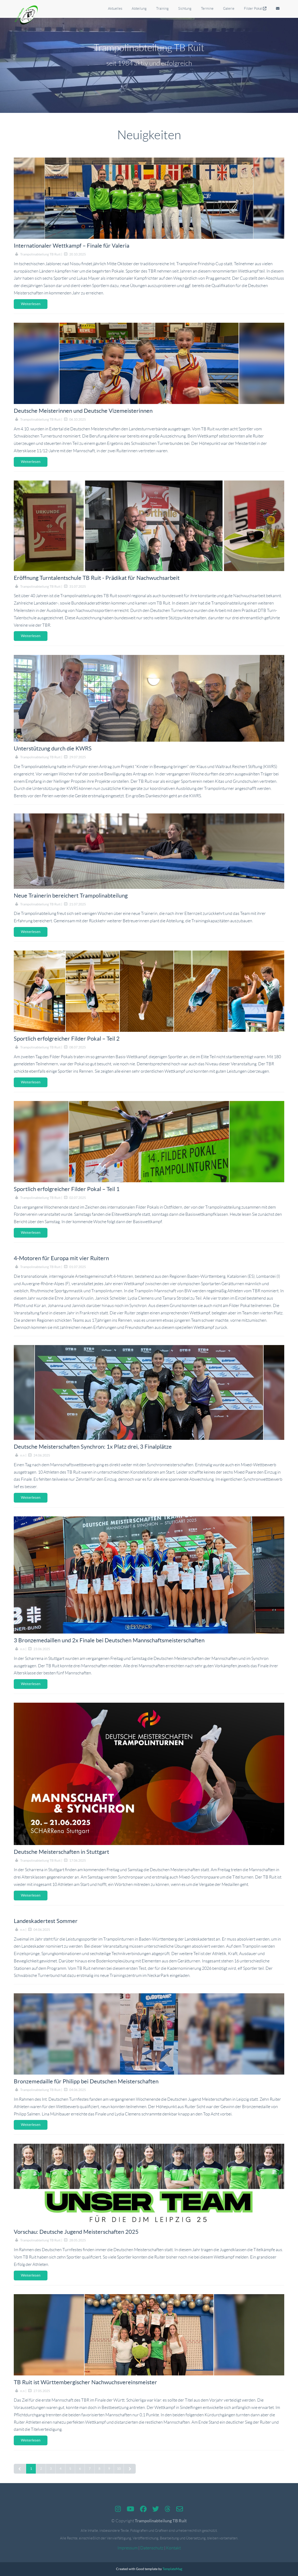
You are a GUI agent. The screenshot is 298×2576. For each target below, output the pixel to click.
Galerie (228, 8)
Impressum (127, 2548)
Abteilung (139, 8)
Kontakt (173, 2548)
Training (162, 8)
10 (119, 2468)
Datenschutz (151, 2548)
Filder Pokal (255, 8)
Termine (207, 8)
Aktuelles (115, 8)
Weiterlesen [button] (30, 304)
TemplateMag (172, 2569)
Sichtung (184, 8)
